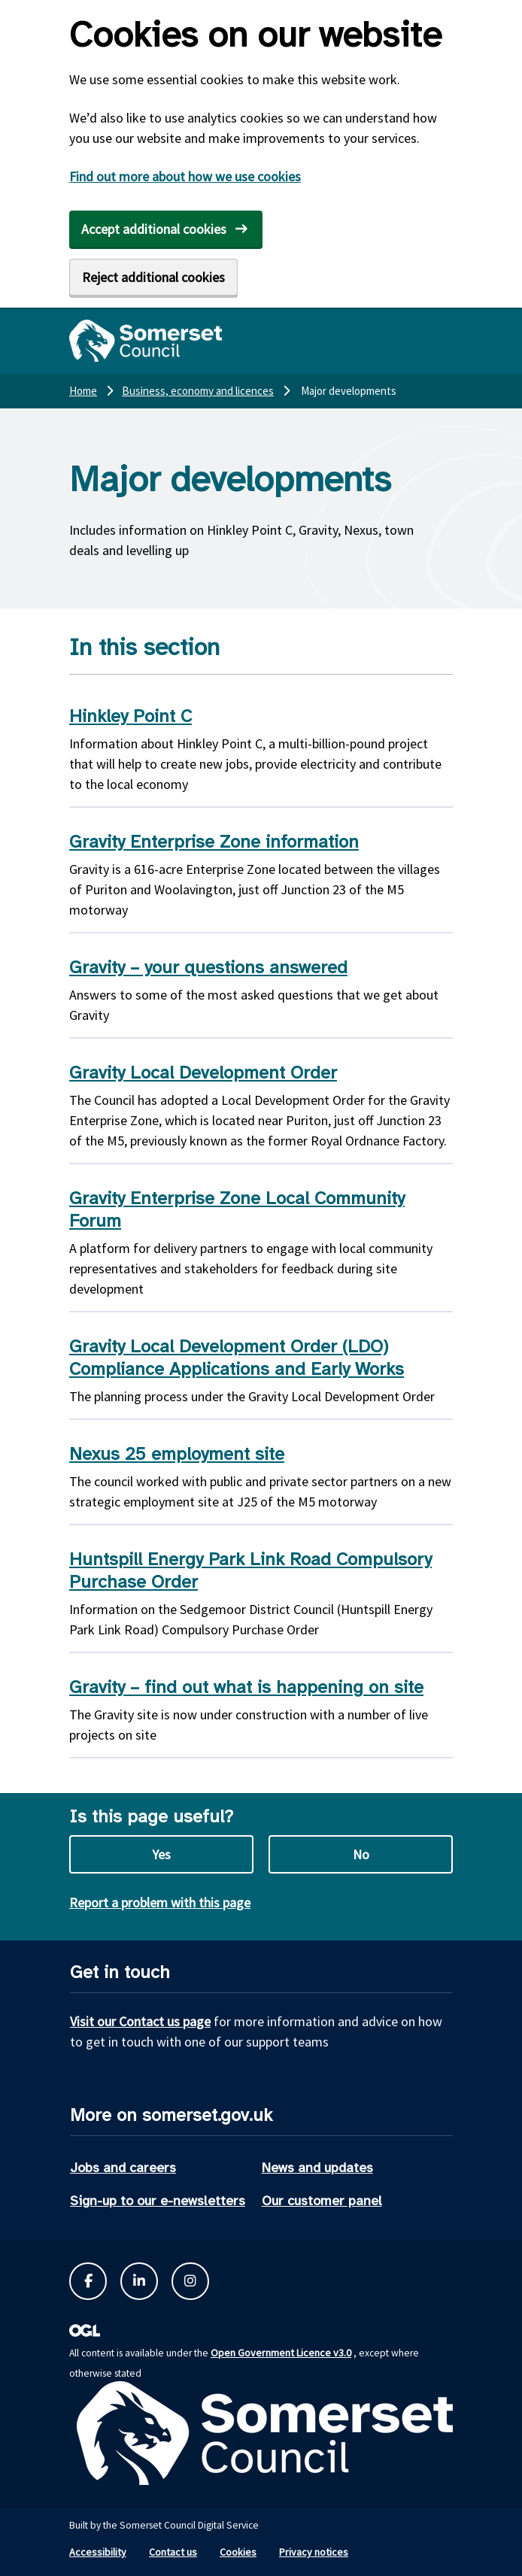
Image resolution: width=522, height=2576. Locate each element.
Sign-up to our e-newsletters (157, 2200)
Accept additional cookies (153, 229)
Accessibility (97, 2552)
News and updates (317, 2167)
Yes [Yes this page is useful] (161, 1854)
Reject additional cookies (153, 277)
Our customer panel (322, 2200)
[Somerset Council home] (145, 341)
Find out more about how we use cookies (185, 176)
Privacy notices (313, 2552)
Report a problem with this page (159, 1902)
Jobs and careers (123, 2167)
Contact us (173, 2552)
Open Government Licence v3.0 (281, 2352)
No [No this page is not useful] (361, 1854)
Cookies (238, 2552)
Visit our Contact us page (140, 2021)
